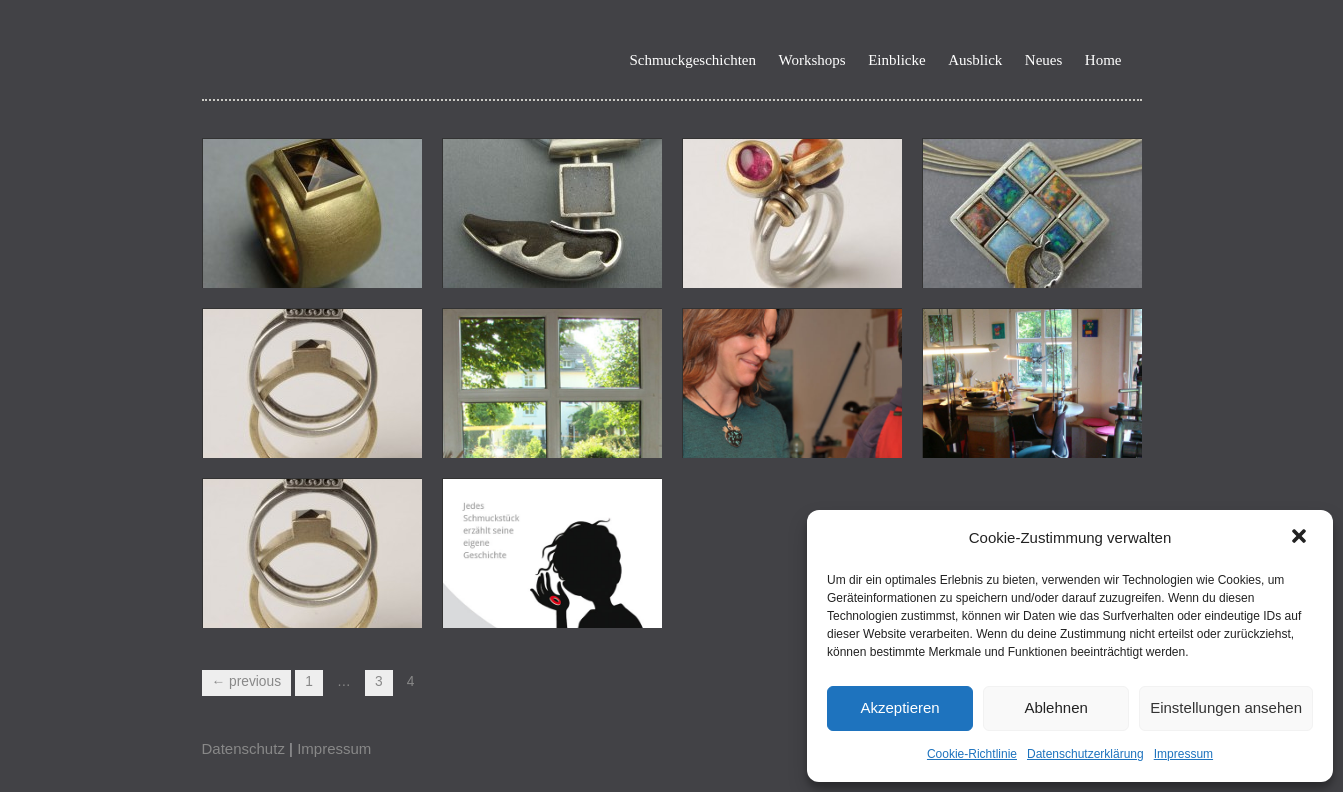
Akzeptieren (899, 707)
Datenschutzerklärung (1085, 754)
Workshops (812, 60)
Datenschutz (243, 748)
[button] (1301, 538)
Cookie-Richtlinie (972, 754)
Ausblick (975, 60)
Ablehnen (1055, 707)
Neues (1044, 60)
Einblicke (896, 60)
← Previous (247, 681)
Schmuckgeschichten (692, 60)
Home (1103, 60)
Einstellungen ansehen (1226, 707)
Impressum (1183, 754)
